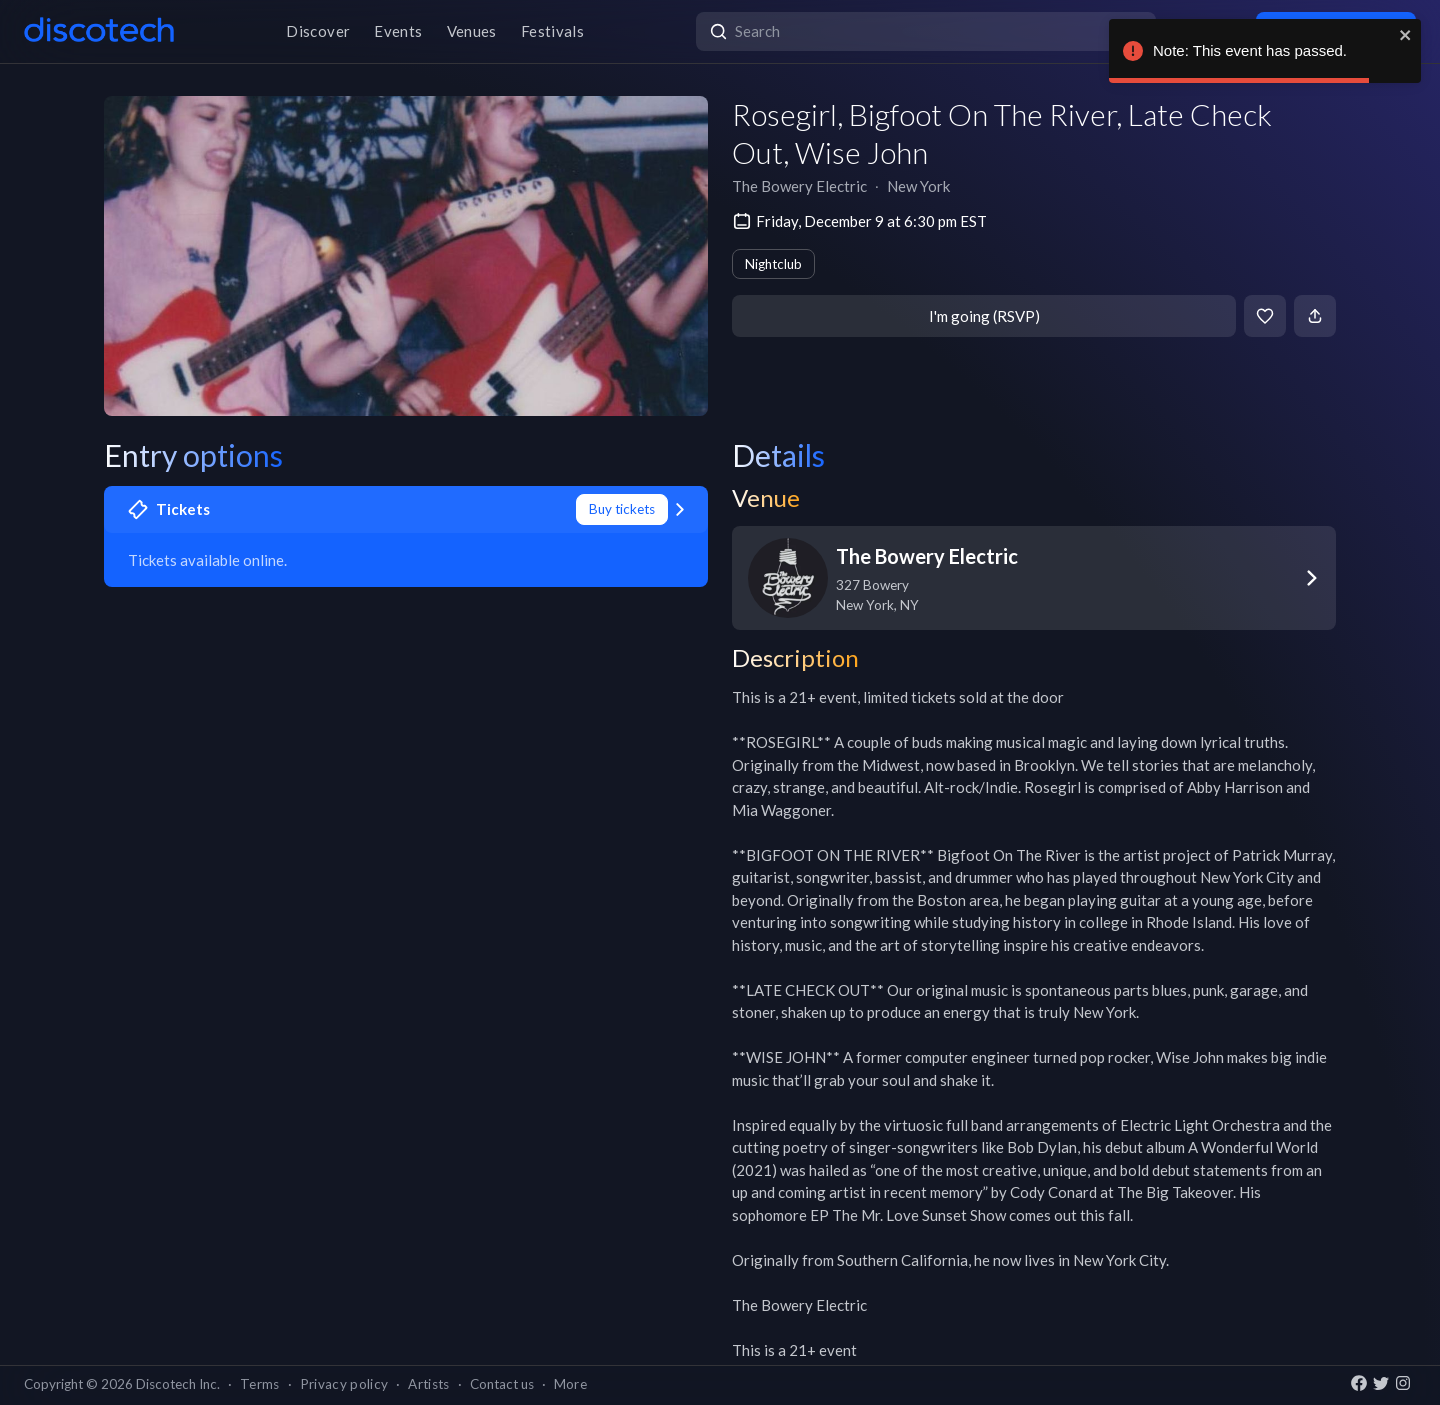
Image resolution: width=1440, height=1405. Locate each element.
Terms (260, 1384)
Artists (428, 1384)
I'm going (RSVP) (984, 316)
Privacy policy (344, 1384)
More (570, 1384)
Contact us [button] (502, 1384)
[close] (1406, 35)
